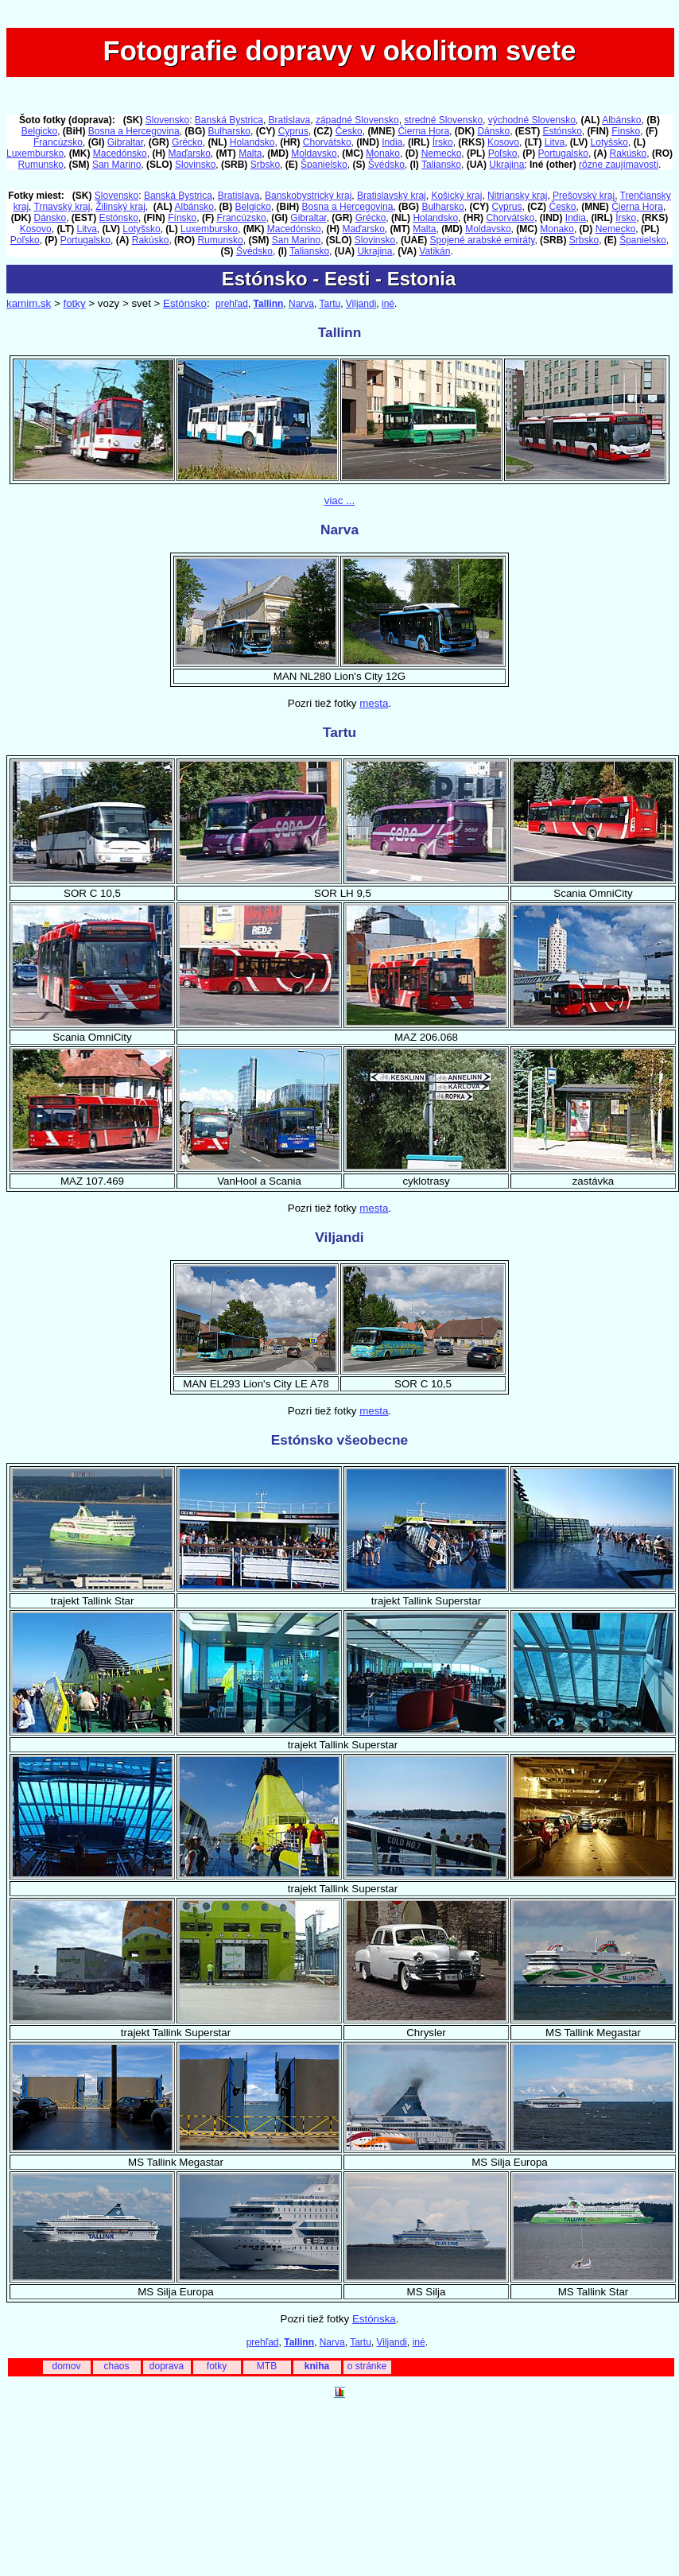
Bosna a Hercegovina (134, 131)
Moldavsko (313, 153)
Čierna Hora (423, 131)
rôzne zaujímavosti (618, 164)
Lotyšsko (609, 142)
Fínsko (625, 131)
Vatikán (434, 251)
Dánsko (493, 131)
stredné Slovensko (443, 120)
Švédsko (386, 164)
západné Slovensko (357, 120)
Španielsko (324, 164)
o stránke (366, 2366)
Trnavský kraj (62, 206)
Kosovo (503, 142)
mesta (373, 703)
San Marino (116, 164)
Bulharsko (229, 131)
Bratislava (290, 120)
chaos (116, 2366)
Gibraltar (125, 142)
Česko (349, 131)
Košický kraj (456, 195)
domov (66, 2366)
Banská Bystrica (229, 120)
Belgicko (39, 131)
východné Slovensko (532, 120)
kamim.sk (28, 303)
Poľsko (503, 153)
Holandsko (252, 142)
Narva (301, 303)
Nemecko (441, 153)
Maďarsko (189, 153)
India (392, 142)
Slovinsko (195, 164)
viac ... (339, 500)
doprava (166, 2366)
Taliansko (441, 164)
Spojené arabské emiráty (482, 240)
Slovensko (167, 120)
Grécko (187, 142)
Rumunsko (41, 164)
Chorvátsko (327, 142)
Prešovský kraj (584, 195)
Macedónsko (120, 153)
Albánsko (621, 120)
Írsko (443, 142)
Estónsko (561, 131)
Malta (250, 153)
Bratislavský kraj (391, 195)
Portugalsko (563, 153)
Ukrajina (506, 164)
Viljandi (361, 303)
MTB (267, 2366)
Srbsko (265, 164)
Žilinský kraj (120, 206)
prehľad (231, 303)
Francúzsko (58, 142)
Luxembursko (35, 153)
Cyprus (293, 131)
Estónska (374, 2319)
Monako (383, 153)
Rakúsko (628, 153)
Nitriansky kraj (517, 195)
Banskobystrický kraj (308, 195)
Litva (555, 142)
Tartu (329, 303)
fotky (74, 303)
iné (388, 303)
